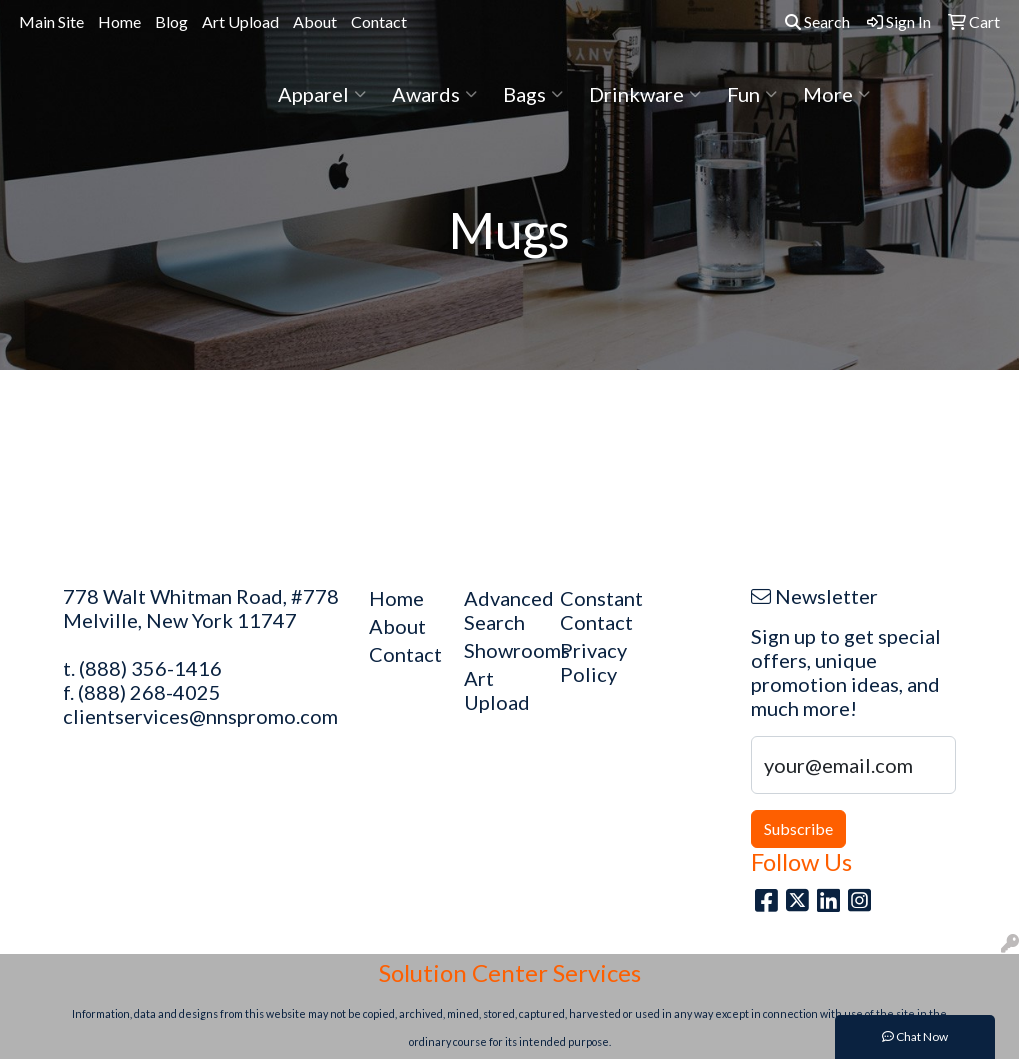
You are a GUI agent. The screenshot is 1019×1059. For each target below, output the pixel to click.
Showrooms (500, 650)
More (836, 94)
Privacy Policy (593, 662)
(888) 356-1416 (150, 668)
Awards (434, 94)
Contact (379, 21)
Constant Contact (596, 610)
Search (817, 21)
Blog (171, 21)
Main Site (51, 21)
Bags (533, 94)
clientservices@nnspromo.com (200, 716)
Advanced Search (500, 610)
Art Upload (240, 21)
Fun (752, 94)
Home (119, 21)
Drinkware (645, 94)
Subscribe (798, 828)
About (315, 21)
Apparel (322, 94)
